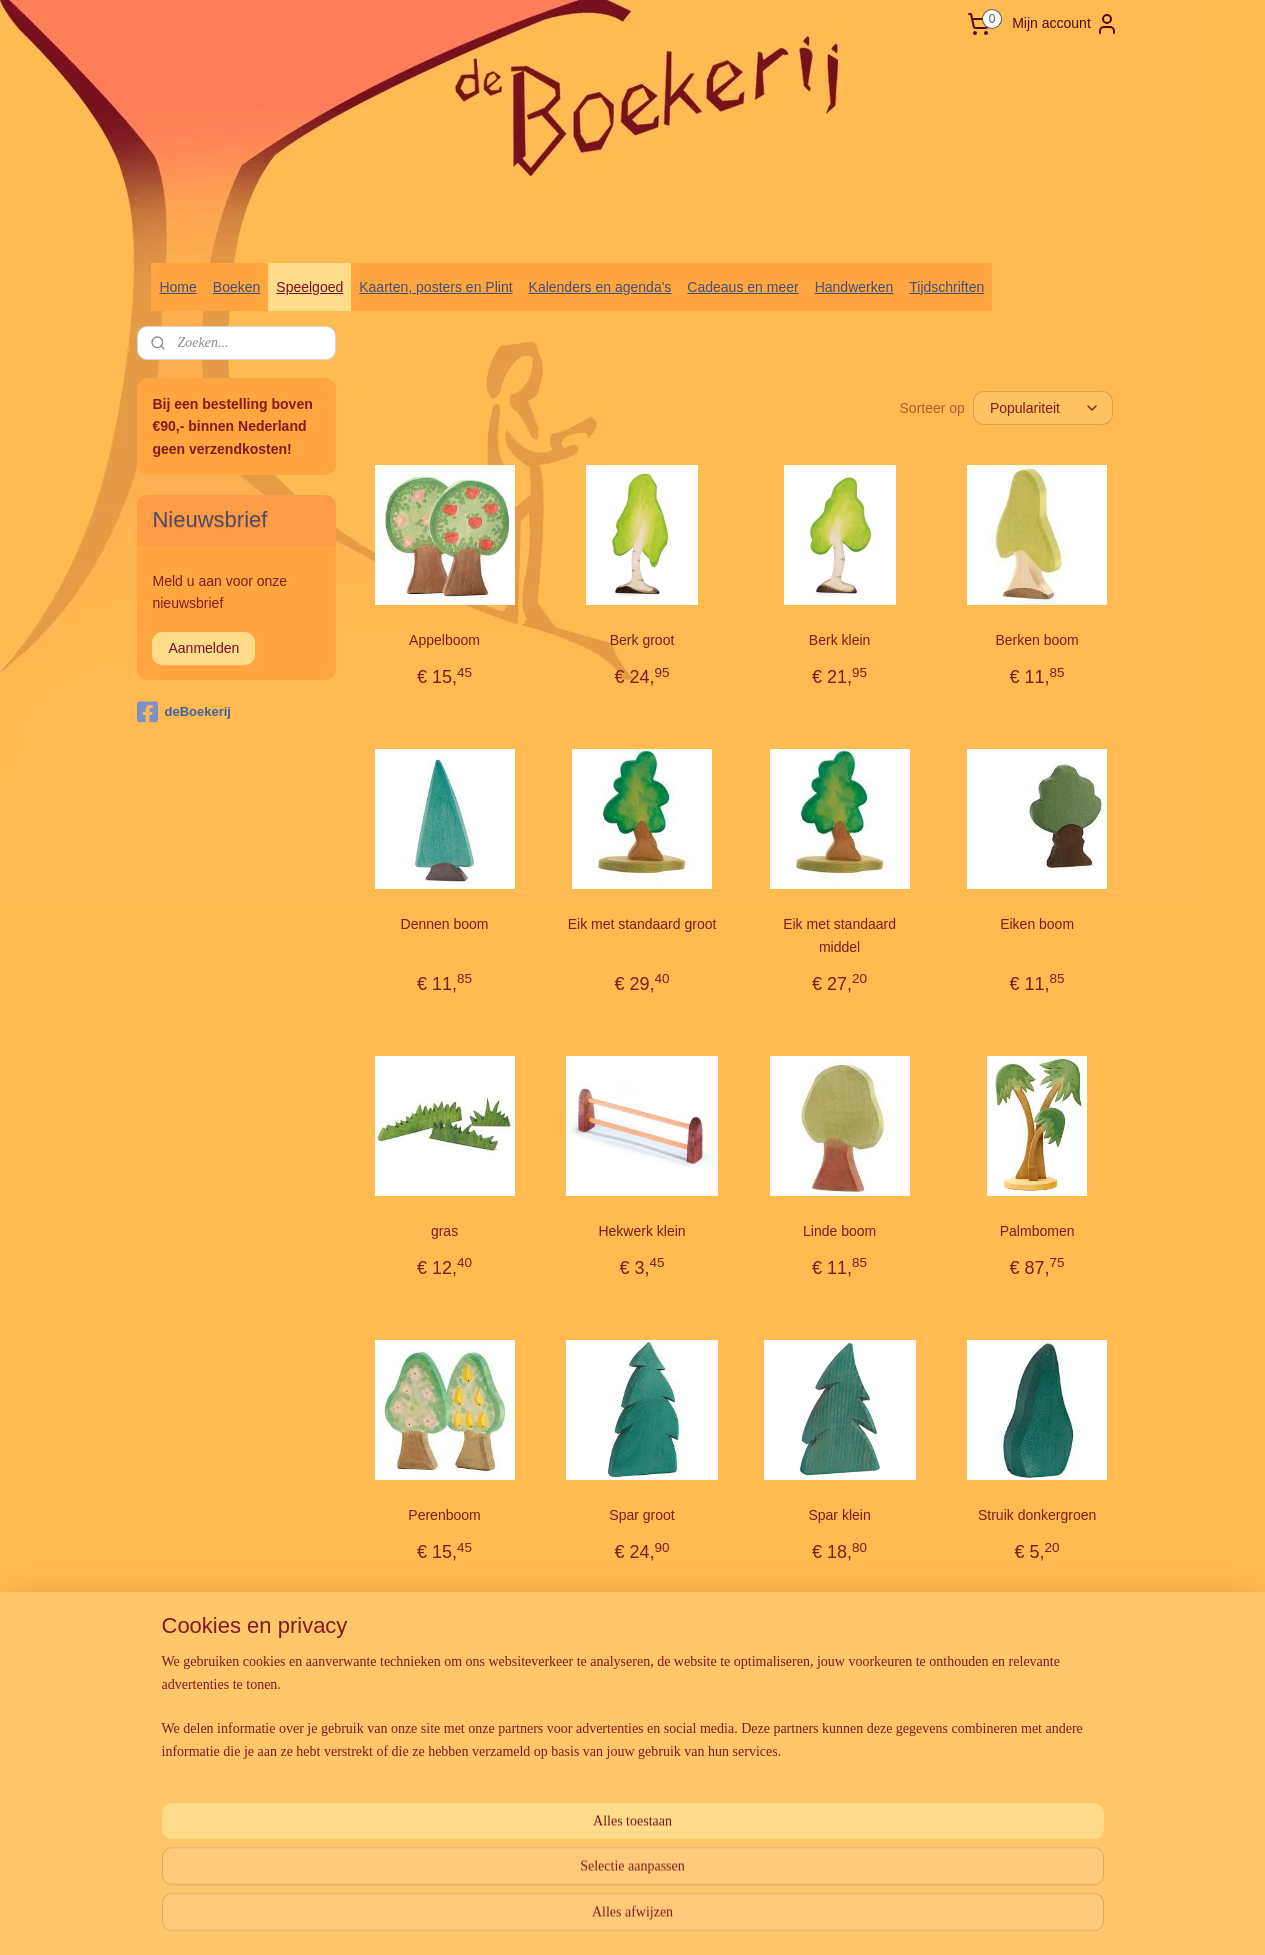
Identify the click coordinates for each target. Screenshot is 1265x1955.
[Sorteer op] (1043, 408)
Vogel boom (839, 1799)
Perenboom (444, 1515)
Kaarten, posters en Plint (435, 287)
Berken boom (1036, 640)
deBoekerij (183, 712)
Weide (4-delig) (1036, 1799)
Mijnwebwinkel (843, 1918)
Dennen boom (444, 924)
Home (177, 287)
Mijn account (1065, 24)
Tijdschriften (946, 287)
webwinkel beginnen (688, 1918)
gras (444, 1231)
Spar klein (839, 1515)
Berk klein (838, 640)
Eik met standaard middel (839, 935)
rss (623, 1918)
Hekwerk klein (641, 1231)
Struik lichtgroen (641, 1799)
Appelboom (444, 640)
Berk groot (641, 640)
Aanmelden (203, 648)
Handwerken (854, 287)
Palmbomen (1036, 1231)
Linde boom (839, 1231)
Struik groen (443, 1799)
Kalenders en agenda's (600, 287)
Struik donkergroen (1037, 1515)
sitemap (587, 1918)
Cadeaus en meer (742, 287)
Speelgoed (309, 287)
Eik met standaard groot (641, 924)
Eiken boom (1037, 924)
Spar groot (641, 1515)
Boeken (236, 287)
